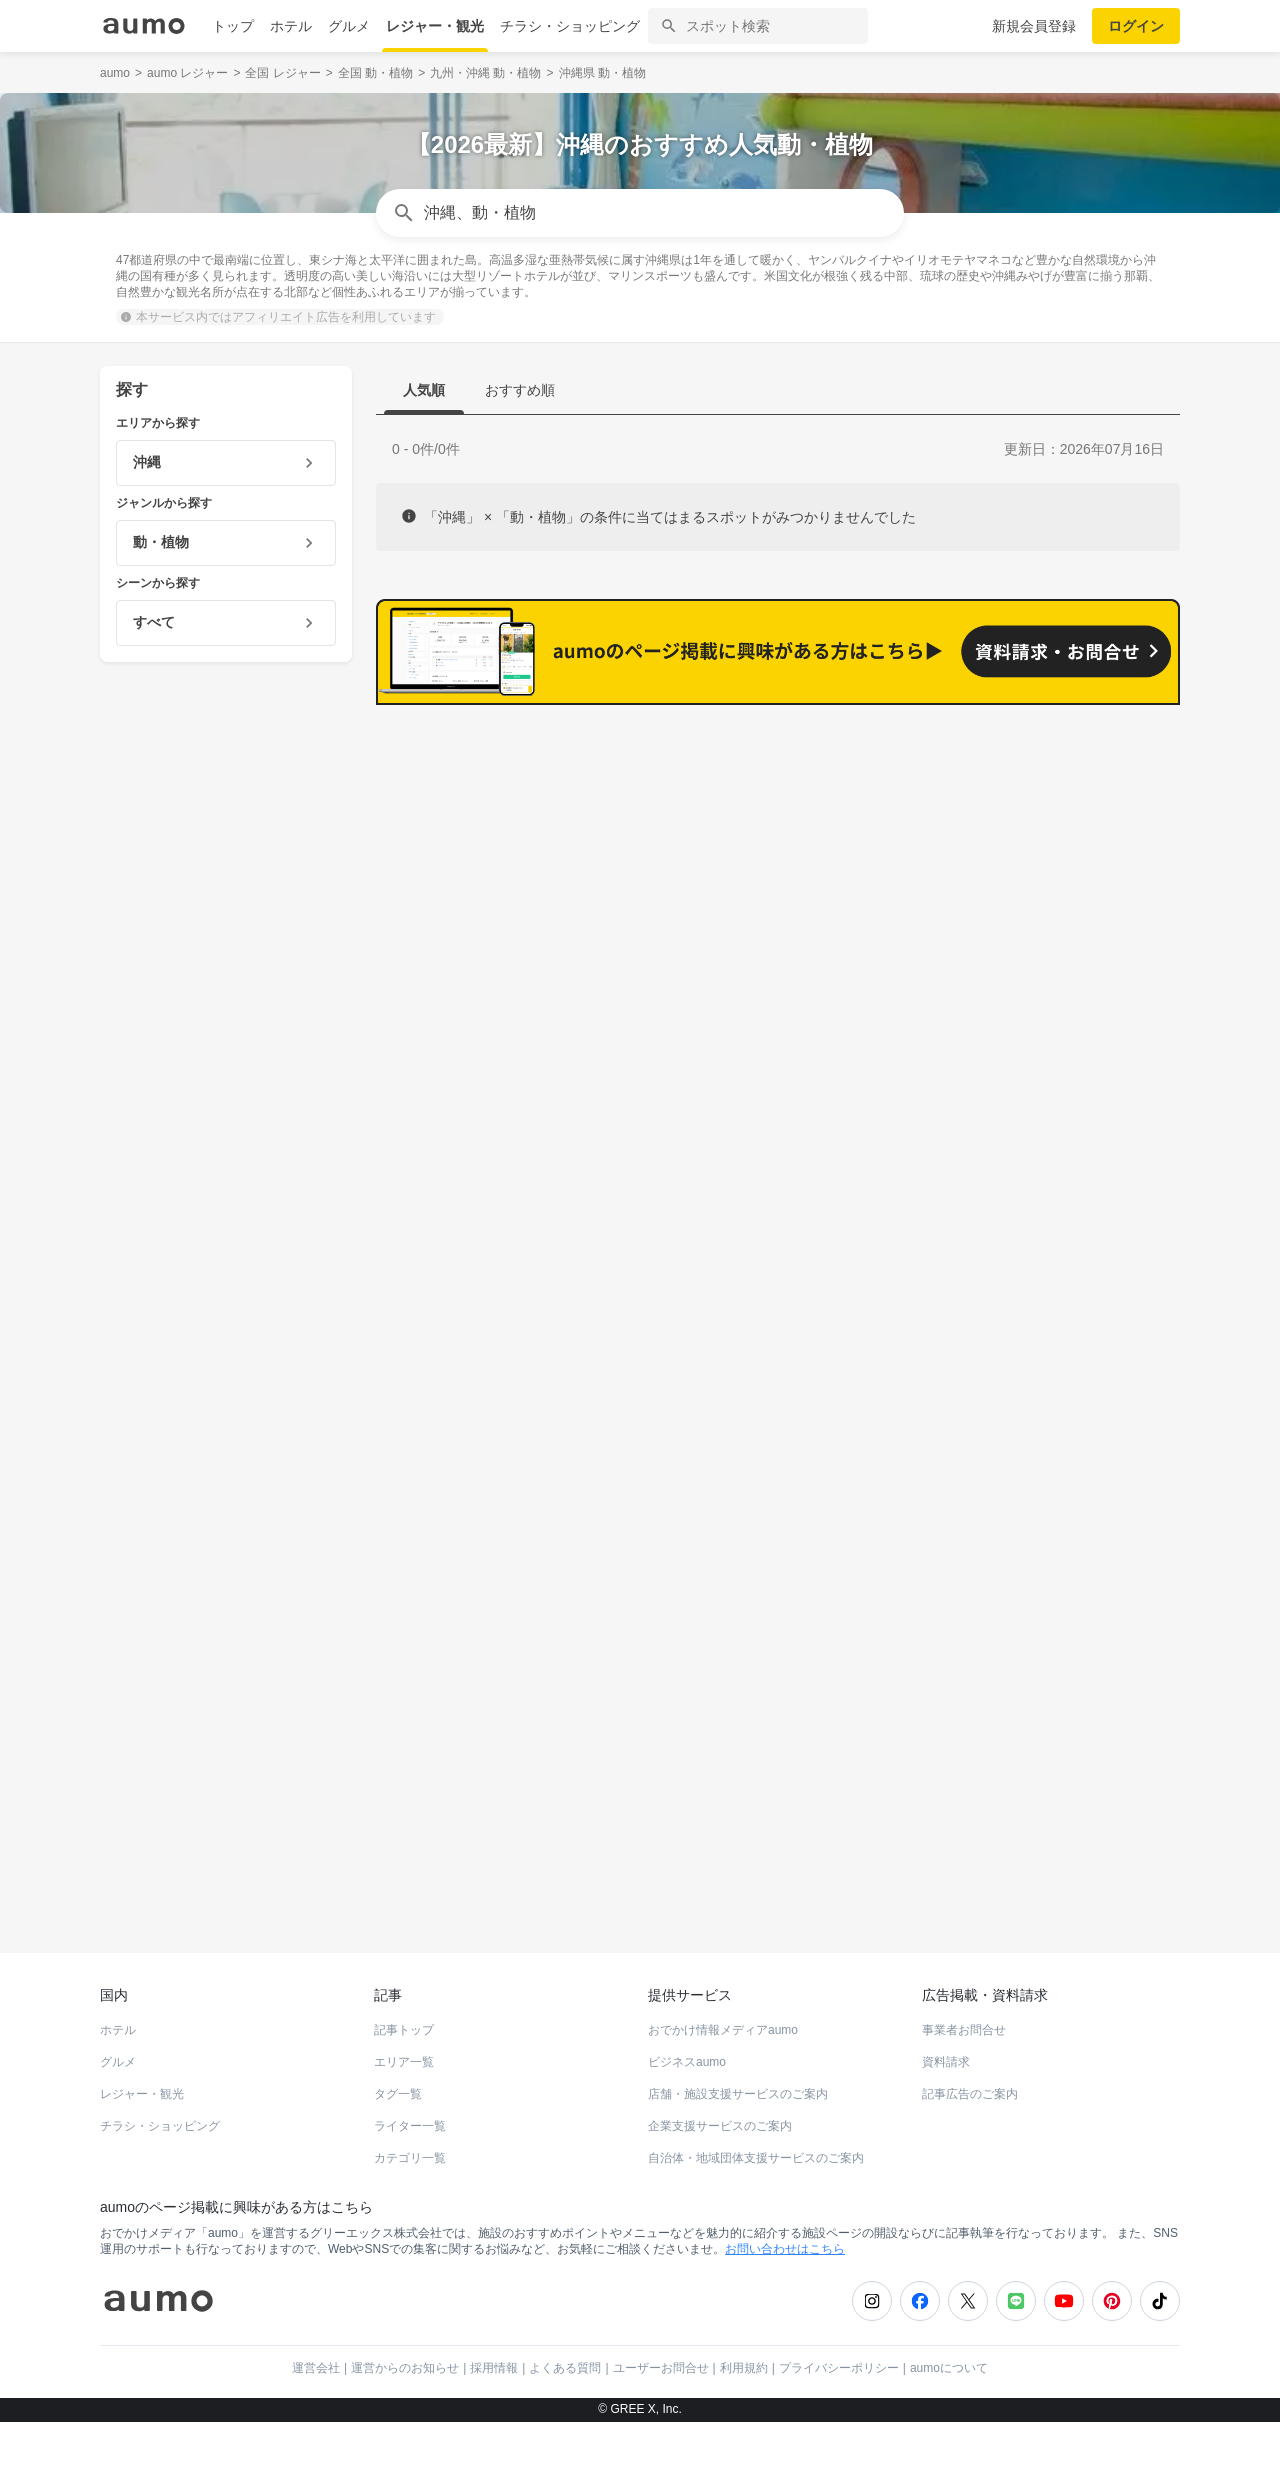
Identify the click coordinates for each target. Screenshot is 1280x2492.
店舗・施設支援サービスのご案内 (738, 2164)
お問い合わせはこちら (785, 2319)
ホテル (291, 26)
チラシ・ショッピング (570, 26)
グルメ (349, 26)
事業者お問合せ (964, 2100)
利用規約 (744, 2438)
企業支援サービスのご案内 (720, 2196)
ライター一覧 (410, 2196)
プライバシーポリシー (839, 2438)
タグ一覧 (398, 2164)
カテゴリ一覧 (410, 2228)
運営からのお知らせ (405, 2438)
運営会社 (316, 2438)
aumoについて (949, 2438)
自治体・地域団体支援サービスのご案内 (756, 2228)
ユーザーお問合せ (661, 2438)
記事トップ (404, 2100)
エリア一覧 (404, 2132)
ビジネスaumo (687, 2132)
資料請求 (946, 2132)
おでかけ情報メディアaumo (723, 2100)
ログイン (1136, 26)
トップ (233, 26)
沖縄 (121, 737)
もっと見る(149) (1080, 1307)
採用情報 (494, 2438)
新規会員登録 (1034, 26)
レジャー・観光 (435, 26)
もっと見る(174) (1080, 996)
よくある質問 (565, 2438)
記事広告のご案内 (970, 2164)
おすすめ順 (520, 390)
